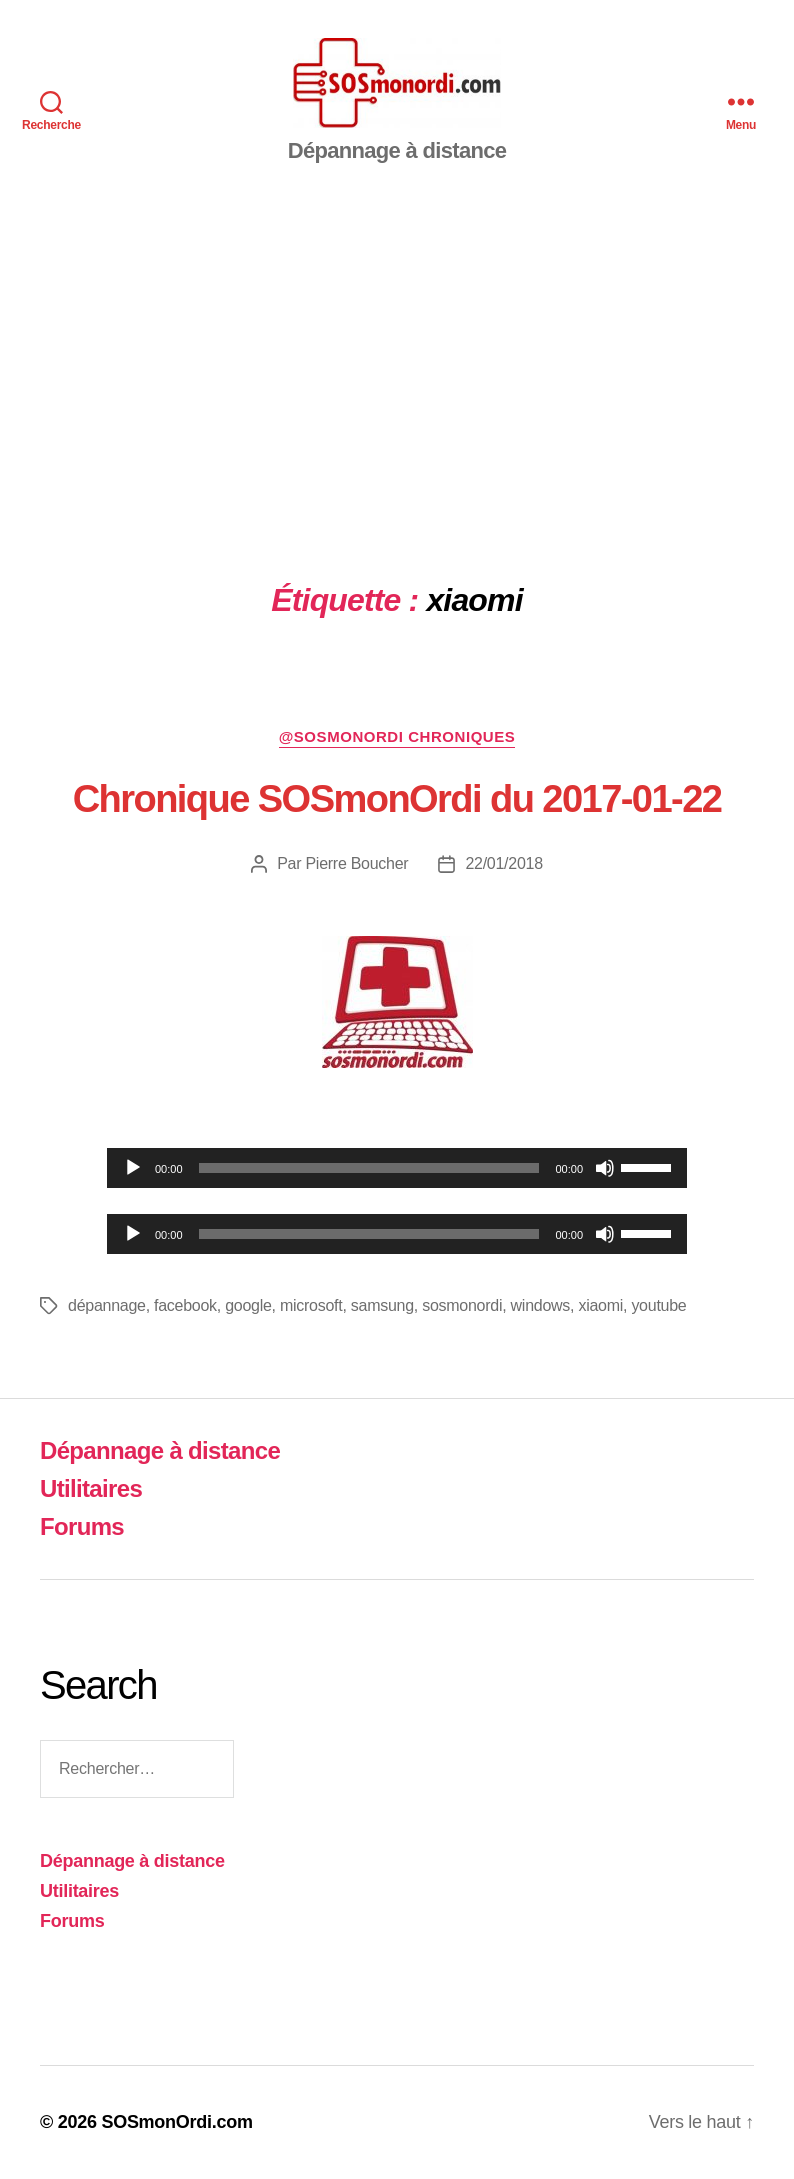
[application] (397, 1168)
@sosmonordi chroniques (397, 736)
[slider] (369, 1168)
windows (540, 1305)
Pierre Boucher (356, 863)
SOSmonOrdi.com (176, 2122)
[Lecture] (133, 1168)
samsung (382, 1305)
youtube (658, 1305)
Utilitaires (91, 1488)
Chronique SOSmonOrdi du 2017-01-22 (397, 799)
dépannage (107, 1305)
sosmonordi (462, 1305)
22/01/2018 (503, 863)
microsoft (311, 1305)
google (248, 1305)
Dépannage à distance (160, 1450)
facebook (185, 1305)
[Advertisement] (397, 352)
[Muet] (605, 1168)
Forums (82, 1526)
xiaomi (600, 1305)
